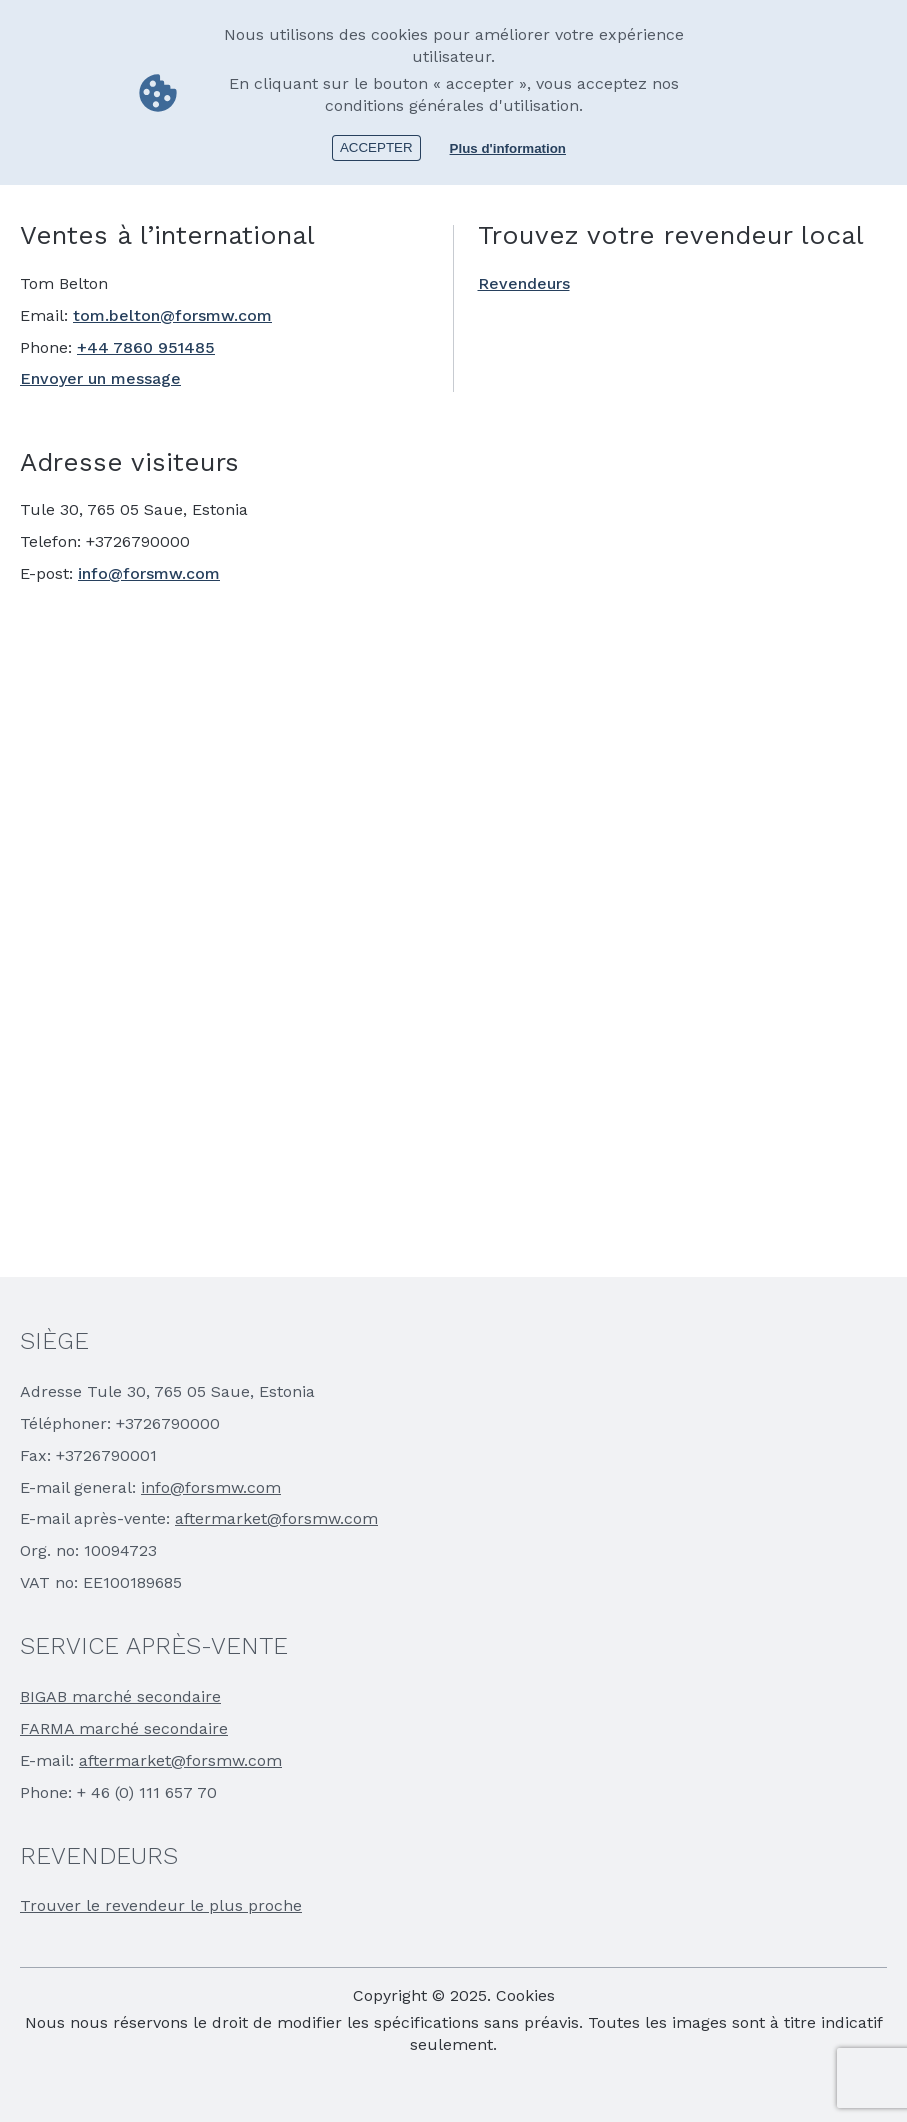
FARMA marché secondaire (124, 1728)
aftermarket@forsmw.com (276, 1518)
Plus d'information (508, 148)
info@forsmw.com (149, 573)
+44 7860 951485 (146, 347)
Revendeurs (524, 283)
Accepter (376, 147)
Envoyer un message (100, 378)
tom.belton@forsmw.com (172, 315)
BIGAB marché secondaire (120, 1696)
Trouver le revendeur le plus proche (161, 1905)
